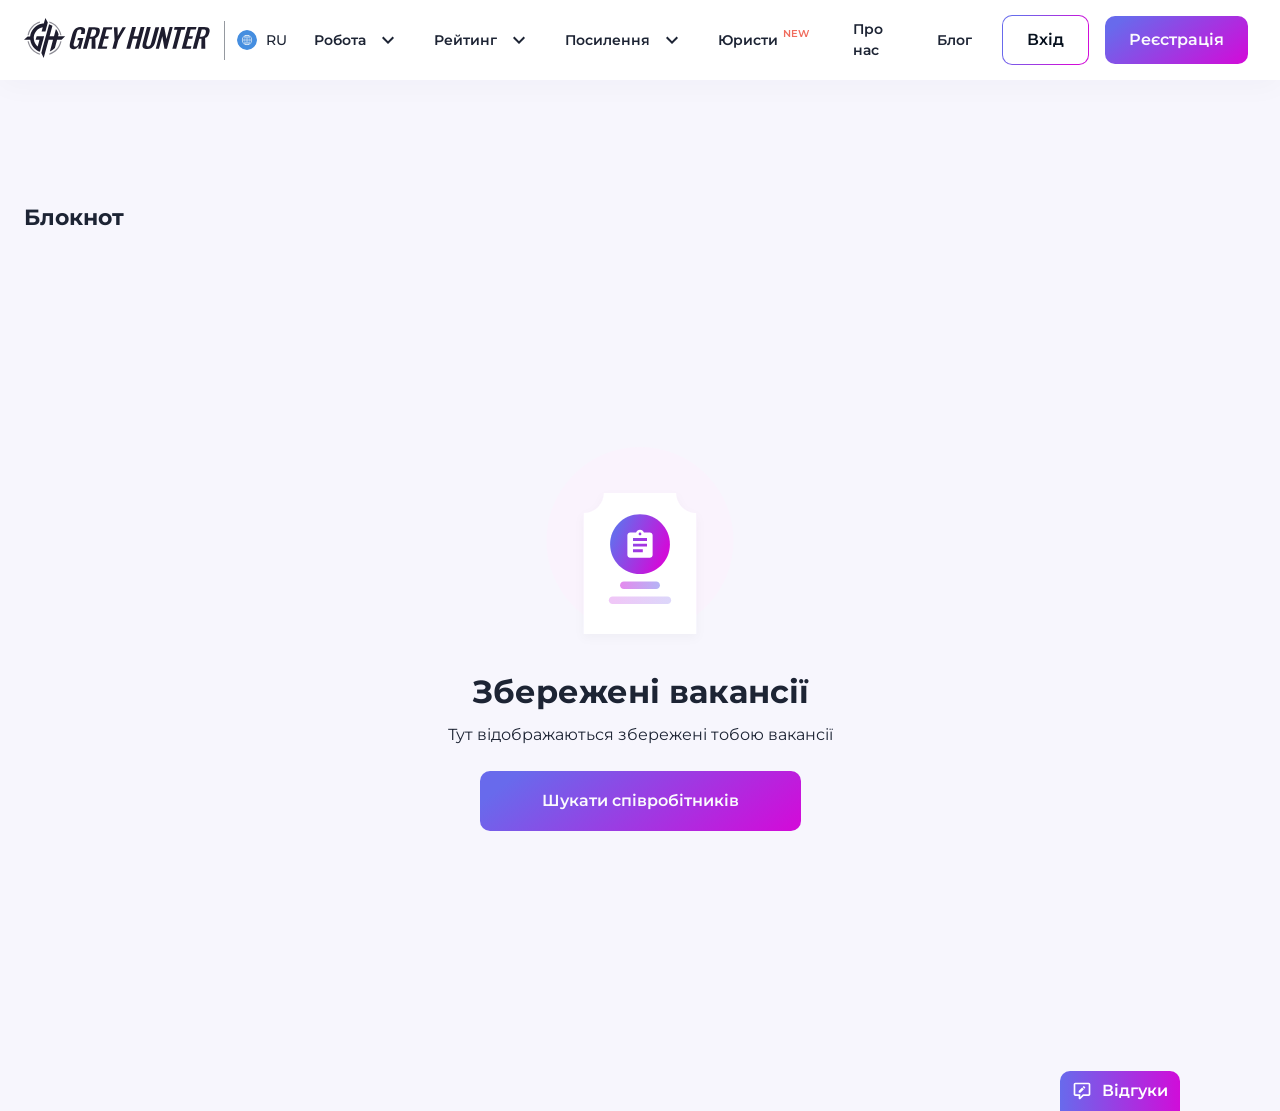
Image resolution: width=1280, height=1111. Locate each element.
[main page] (118, 40)
